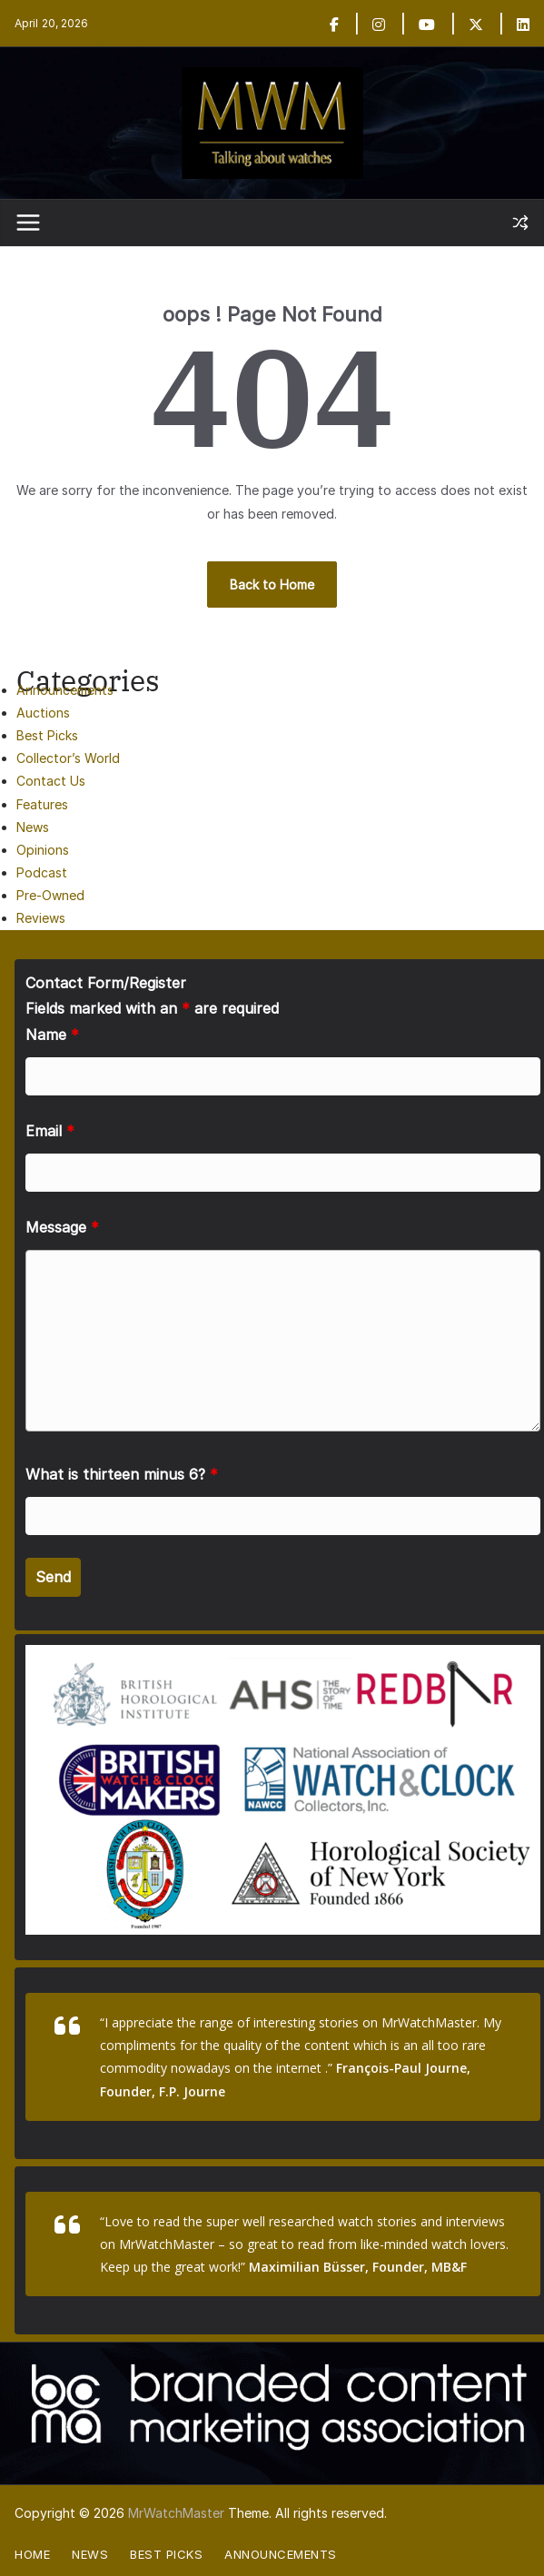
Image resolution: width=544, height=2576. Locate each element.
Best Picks (47, 735)
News (32, 827)
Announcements (65, 690)
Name (52, 1034)
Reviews (40, 918)
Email (49, 1131)
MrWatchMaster (176, 2513)
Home (32, 2554)
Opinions (42, 849)
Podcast (41, 872)
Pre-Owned (50, 895)
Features (42, 804)
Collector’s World (68, 758)
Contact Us (50, 780)
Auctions (43, 712)
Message (62, 1227)
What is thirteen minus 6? (121, 1474)
